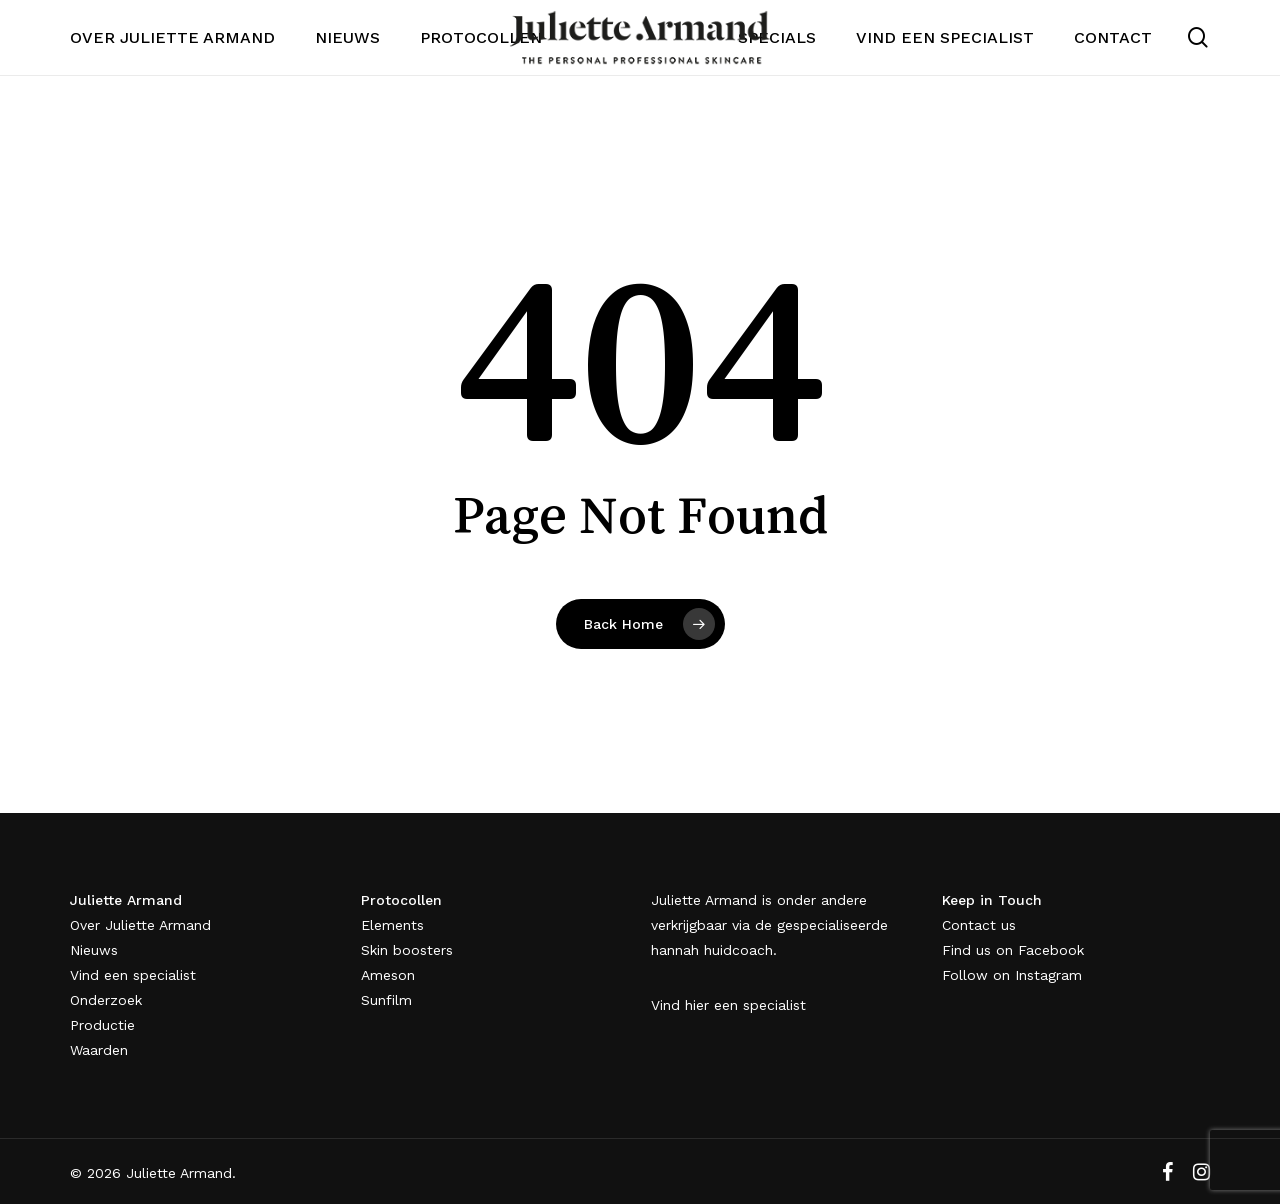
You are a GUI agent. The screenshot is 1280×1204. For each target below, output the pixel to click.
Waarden (99, 1050)
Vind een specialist (133, 975)
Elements (392, 925)
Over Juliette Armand (140, 925)
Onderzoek (106, 1000)
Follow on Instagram (1012, 975)
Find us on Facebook (1013, 950)
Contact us (979, 925)
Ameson (388, 975)
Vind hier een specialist (728, 1005)
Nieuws (94, 950)
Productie (102, 1025)
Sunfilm (386, 1000)
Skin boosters (407, 950)
